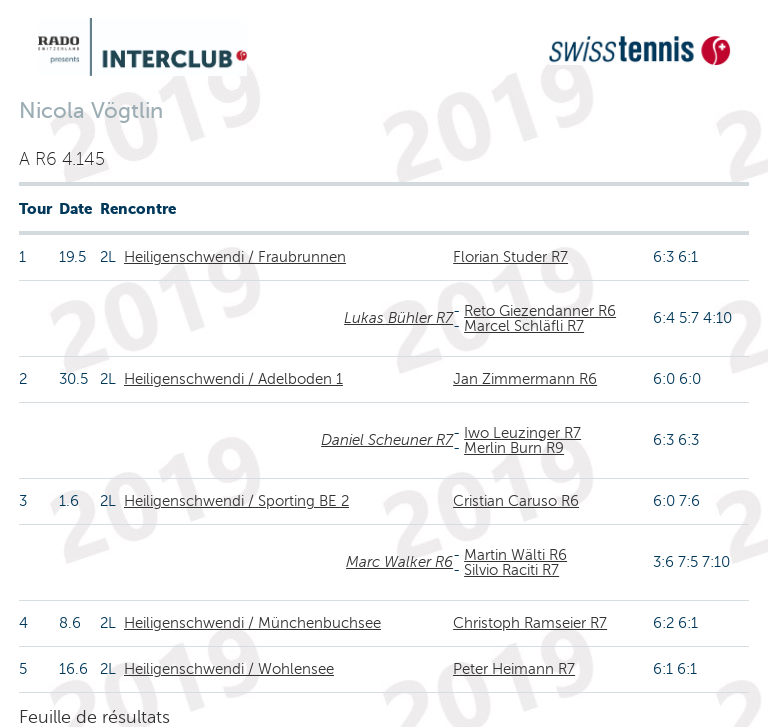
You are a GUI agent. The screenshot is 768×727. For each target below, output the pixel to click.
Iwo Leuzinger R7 (522, 433)
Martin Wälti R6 (515, 555)
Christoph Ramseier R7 (530, 623)
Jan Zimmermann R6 (525, 379)
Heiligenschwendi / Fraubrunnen (235, 257)
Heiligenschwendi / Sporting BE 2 (236, 501)
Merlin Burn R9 (514, 448)
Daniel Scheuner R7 (387, 440)
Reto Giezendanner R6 (540, 311)
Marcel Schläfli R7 (524, 326)
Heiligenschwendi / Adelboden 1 (233, 379)
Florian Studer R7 (510, 257)
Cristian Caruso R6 (516, 501)
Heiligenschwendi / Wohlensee (229, 669)
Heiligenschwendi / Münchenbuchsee (252, 623)
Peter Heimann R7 (514, 669)
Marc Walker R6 (399, 562)
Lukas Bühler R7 (398, 318)
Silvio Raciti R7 (511, 570)
